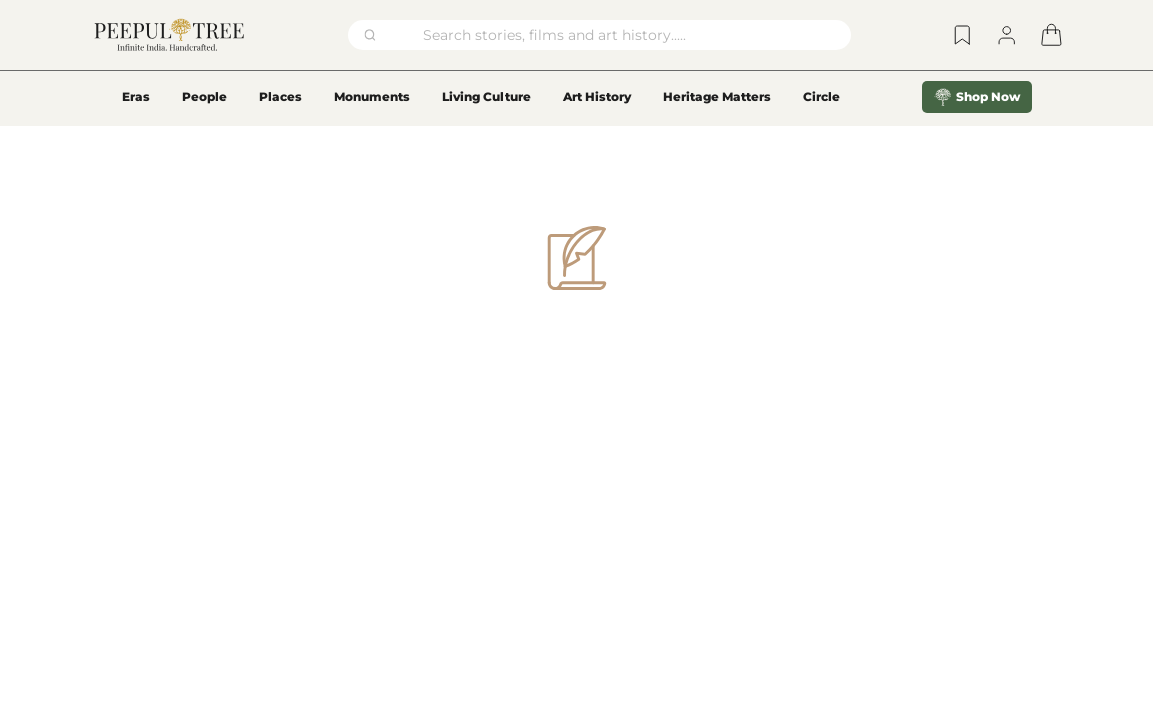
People (204, 96)
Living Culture (486, 96)
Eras (136, 96)
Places (280, 96)
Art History (597, 96)
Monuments (372, 96)
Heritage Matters (717, 96)
